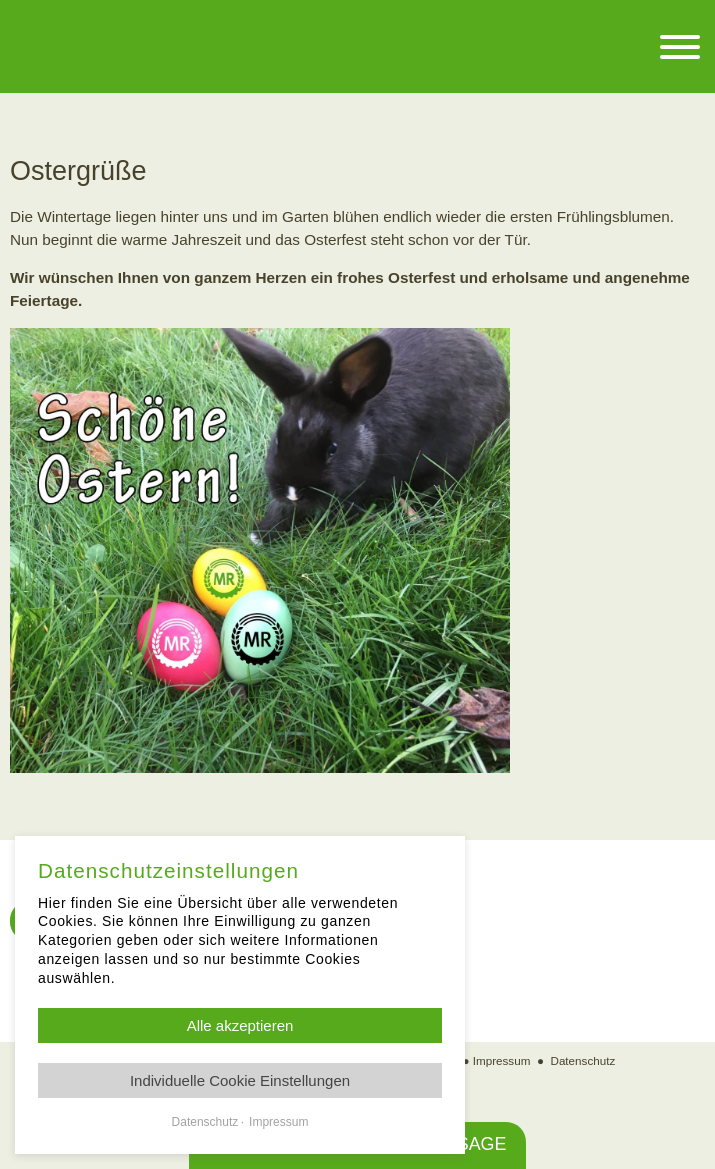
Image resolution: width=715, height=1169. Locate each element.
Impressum (502, 1060)
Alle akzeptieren (240, 1025)
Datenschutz (583, 1060)
